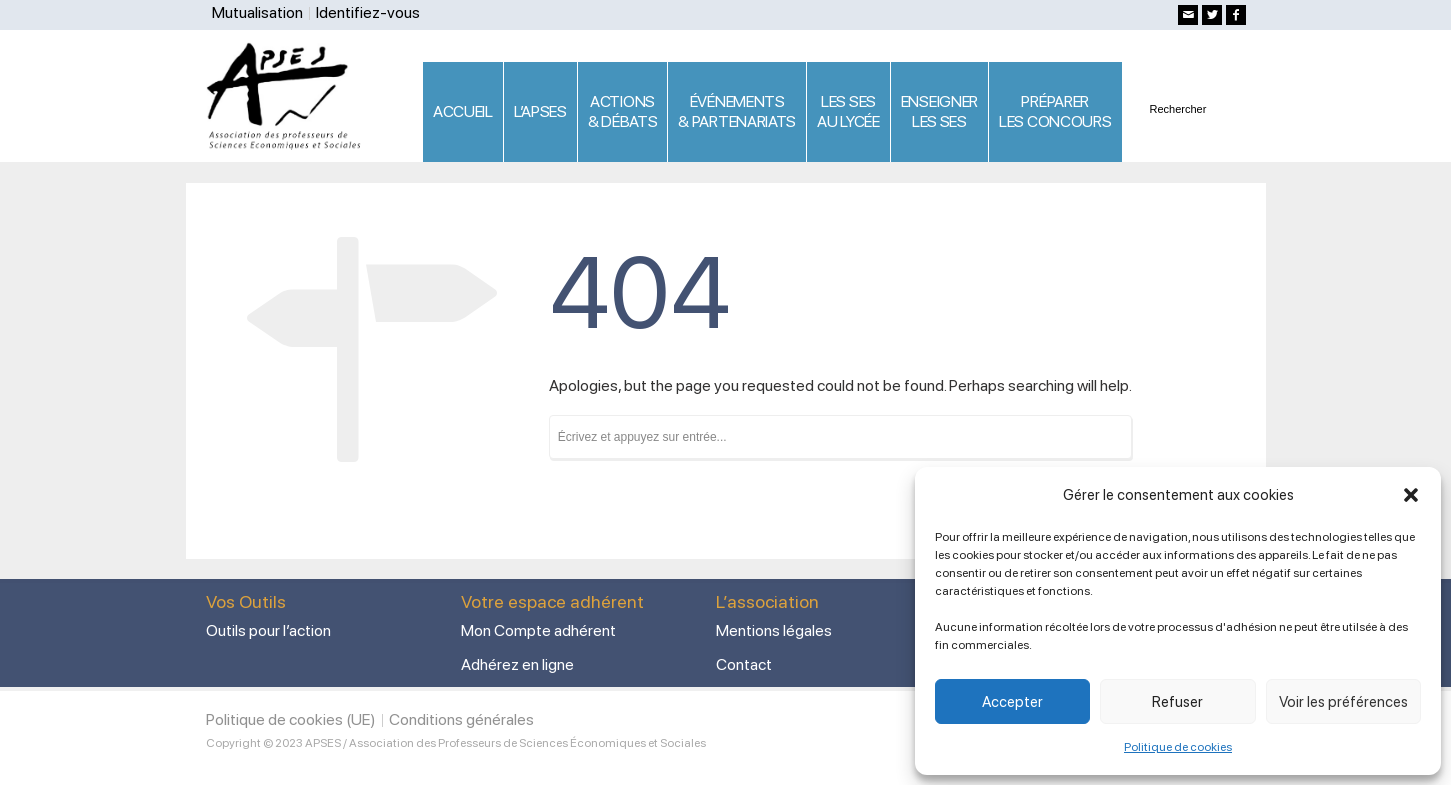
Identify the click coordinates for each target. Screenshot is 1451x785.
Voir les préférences (1343, 702)
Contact (744, 664)
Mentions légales (774, 630)
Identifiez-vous (368, 12)
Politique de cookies (1178, 747)
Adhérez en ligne (517, 664)
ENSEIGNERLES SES (939, 111)
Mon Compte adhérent (538, 630)
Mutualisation (257, 12)
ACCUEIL (463, 111)
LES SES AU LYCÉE (848, 111)
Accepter (1012, 702)
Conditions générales (461, 719)
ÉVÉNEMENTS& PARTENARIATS (737, 111)
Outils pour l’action (268, 630)
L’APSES (540, 111)
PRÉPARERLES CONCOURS (1055, 111)
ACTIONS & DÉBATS (623, 111)
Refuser (1177, 702)
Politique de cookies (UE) (291, 719)
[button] (1411, 495)
